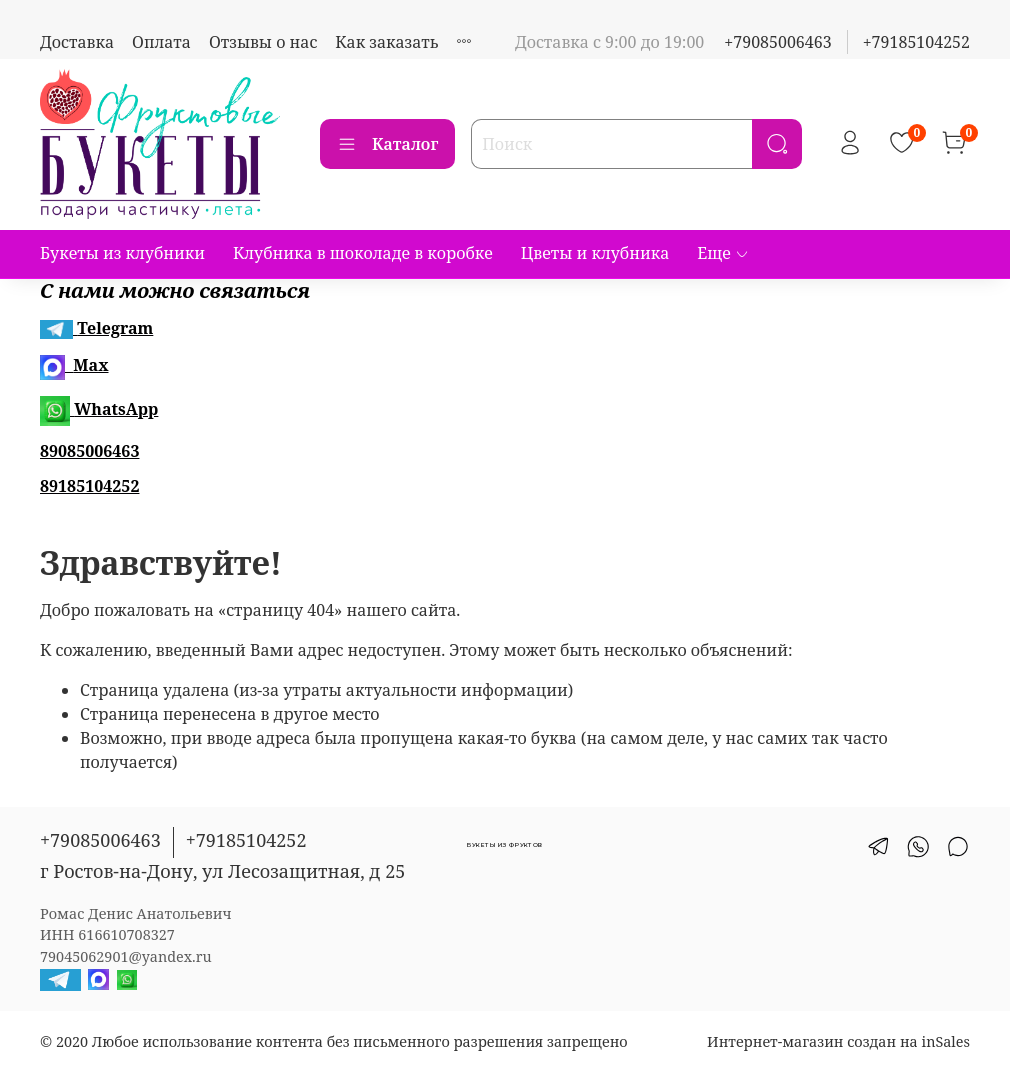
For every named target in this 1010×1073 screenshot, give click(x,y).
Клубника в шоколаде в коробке (363, 253)
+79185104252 (916, 42)
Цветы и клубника (595, 253)
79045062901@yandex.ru (126, 956)
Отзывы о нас (263, 42)
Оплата (161, 42)
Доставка (77, 42)
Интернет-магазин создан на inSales (838, 1041)
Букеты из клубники (122, 253)
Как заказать (386, 42)
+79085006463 (777, 42)
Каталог (387, 144)
